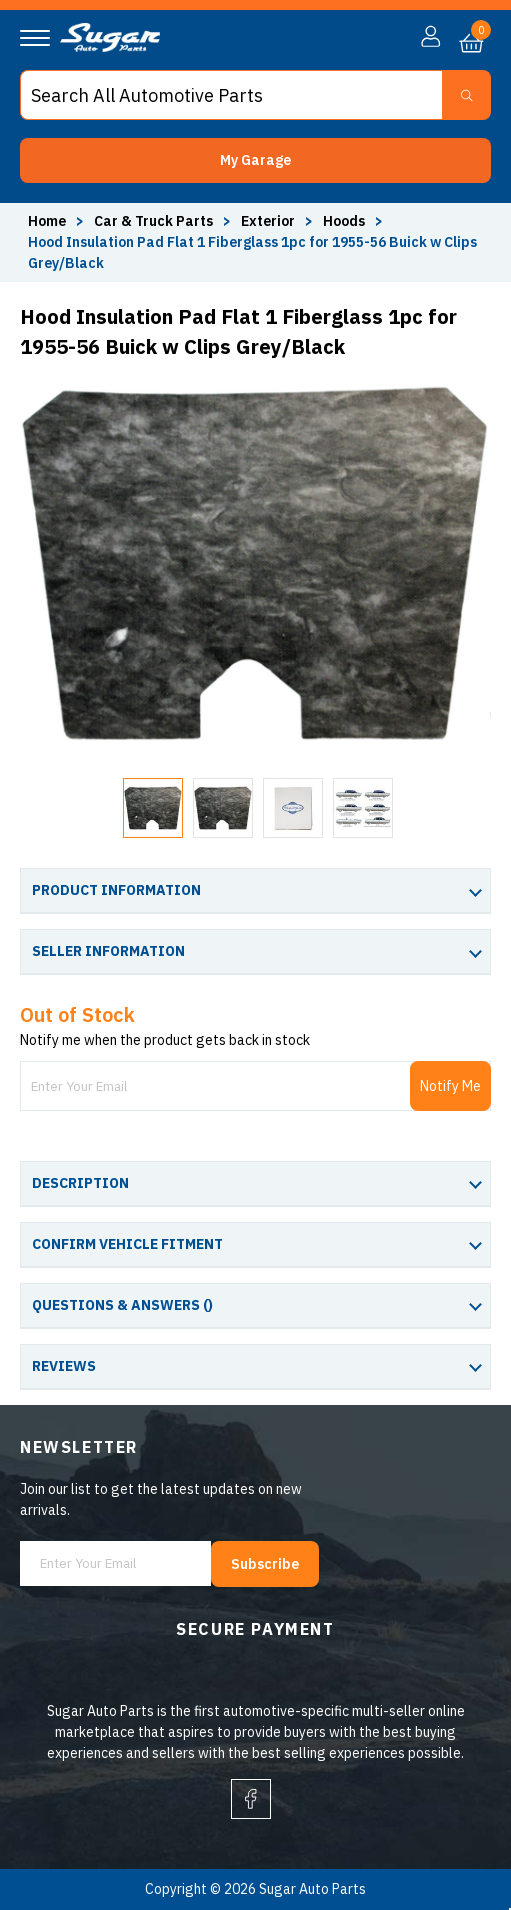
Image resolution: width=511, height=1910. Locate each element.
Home (47, 221)
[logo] (110, 47)
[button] (255, 160)
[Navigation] (35, 38)
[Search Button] (466, 95)
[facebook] (251, 1799)
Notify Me (450, 1086)
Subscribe (265, 1564)
